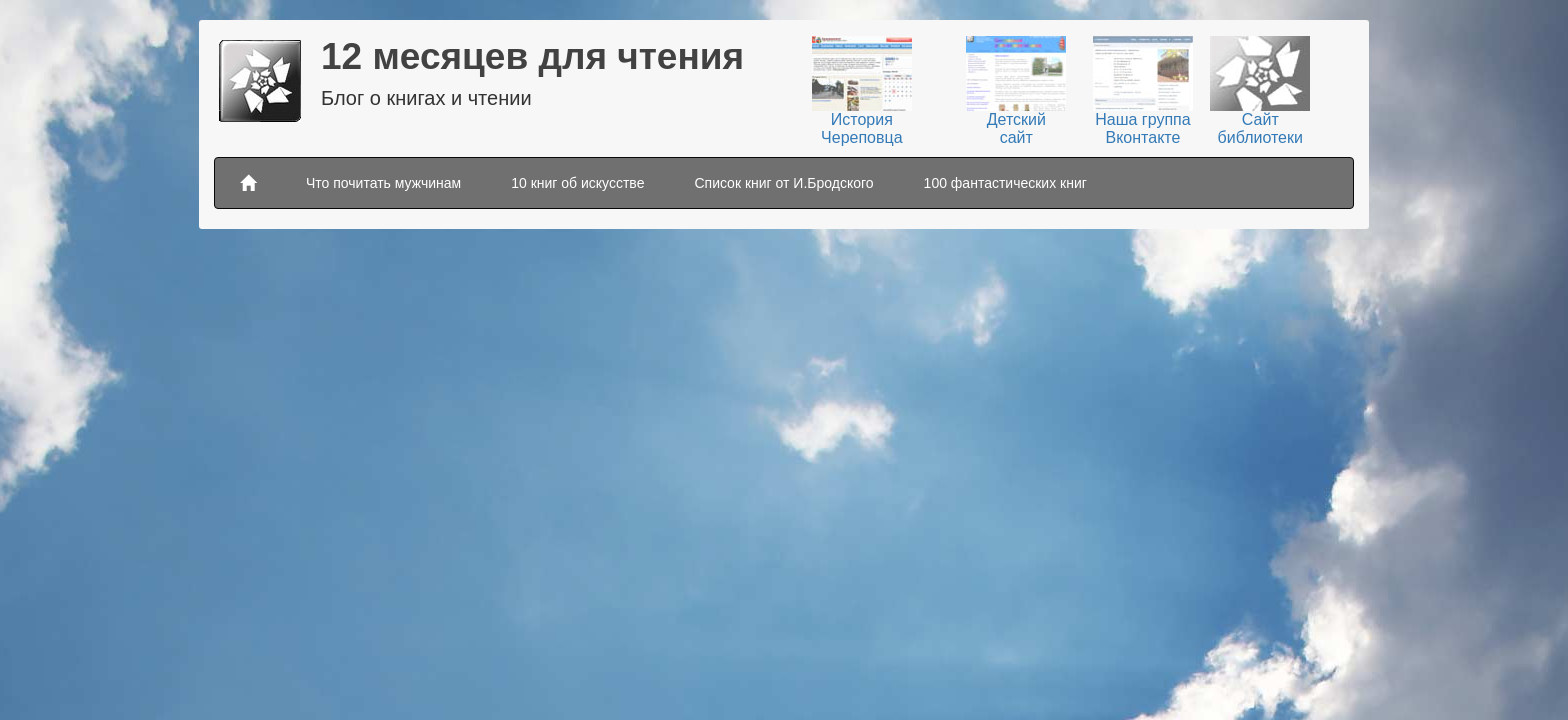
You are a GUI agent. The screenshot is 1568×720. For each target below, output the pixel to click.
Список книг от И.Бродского (783, 183)
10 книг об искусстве (577, 183)
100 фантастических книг (1005, 183)
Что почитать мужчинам (383, 183)
